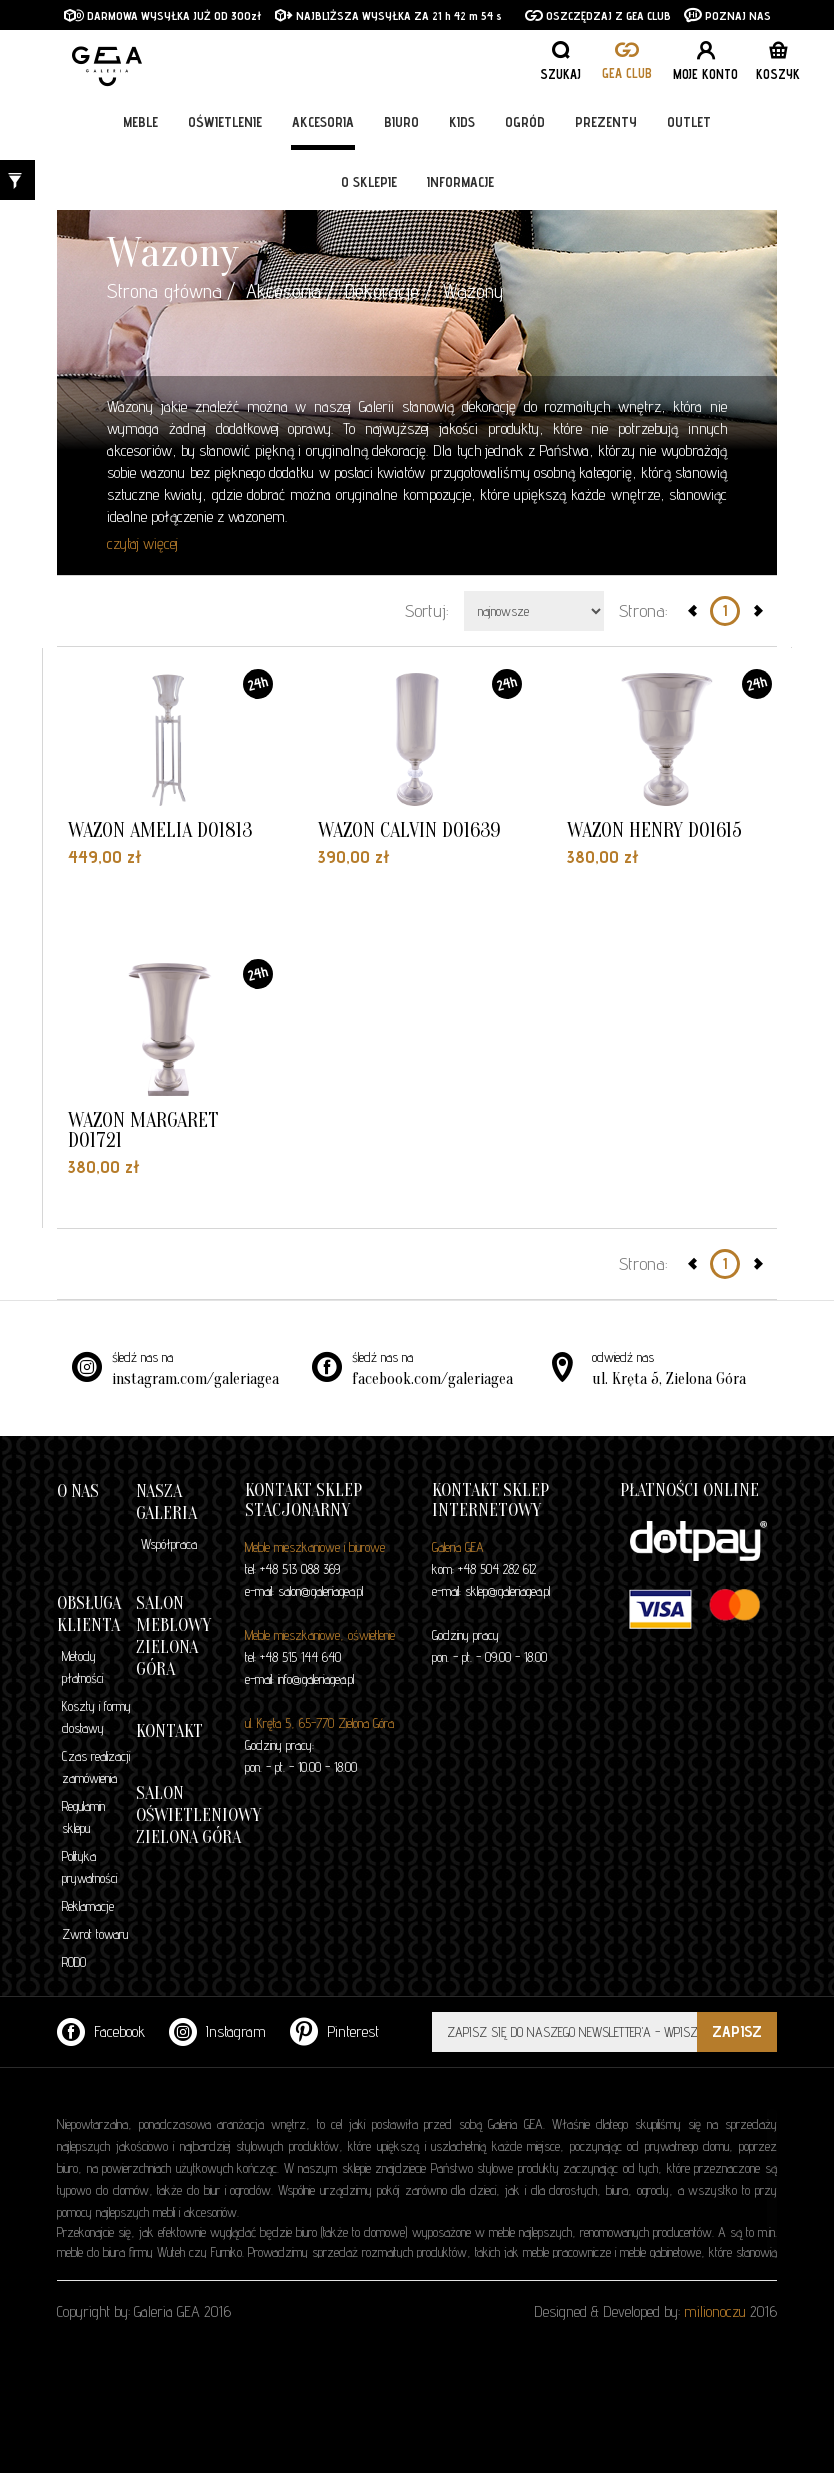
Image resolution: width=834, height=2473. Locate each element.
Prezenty (606, 122)
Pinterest (334, 2031)
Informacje (460, 182)
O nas (78, 1491)
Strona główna (164, 291)
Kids (462, 122)
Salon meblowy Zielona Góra (173, 1636)
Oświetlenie (225, 122)
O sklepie (369, 182)
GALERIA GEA (172, 60)
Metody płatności (82, 1667)
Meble (140, 122)
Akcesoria (323, 122)
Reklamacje (88, 1906)
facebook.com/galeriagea (432, 1379)
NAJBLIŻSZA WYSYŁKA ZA (353, 15)
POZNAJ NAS (727, 15)
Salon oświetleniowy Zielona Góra (198, 1815)
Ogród (525, 122)
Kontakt (169, 1731)
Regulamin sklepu (83, 1817)
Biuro (401, 122)
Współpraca (169, 1544)
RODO (74, 1962)
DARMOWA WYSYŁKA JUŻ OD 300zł (163, 15)
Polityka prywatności (89, 1867)
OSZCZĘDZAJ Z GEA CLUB (598, 15)
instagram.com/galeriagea (195, 1379)
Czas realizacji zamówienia (96, 1767)
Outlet (689, 122)
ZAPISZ (737, 2031)
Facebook (101, 2031)
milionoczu (715, 2311)
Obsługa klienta (89, 1614)
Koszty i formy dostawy (96, 1717)
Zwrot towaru (95, 1934)
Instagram (217, 2031)
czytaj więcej (142, 543)
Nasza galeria (166, 1502)
